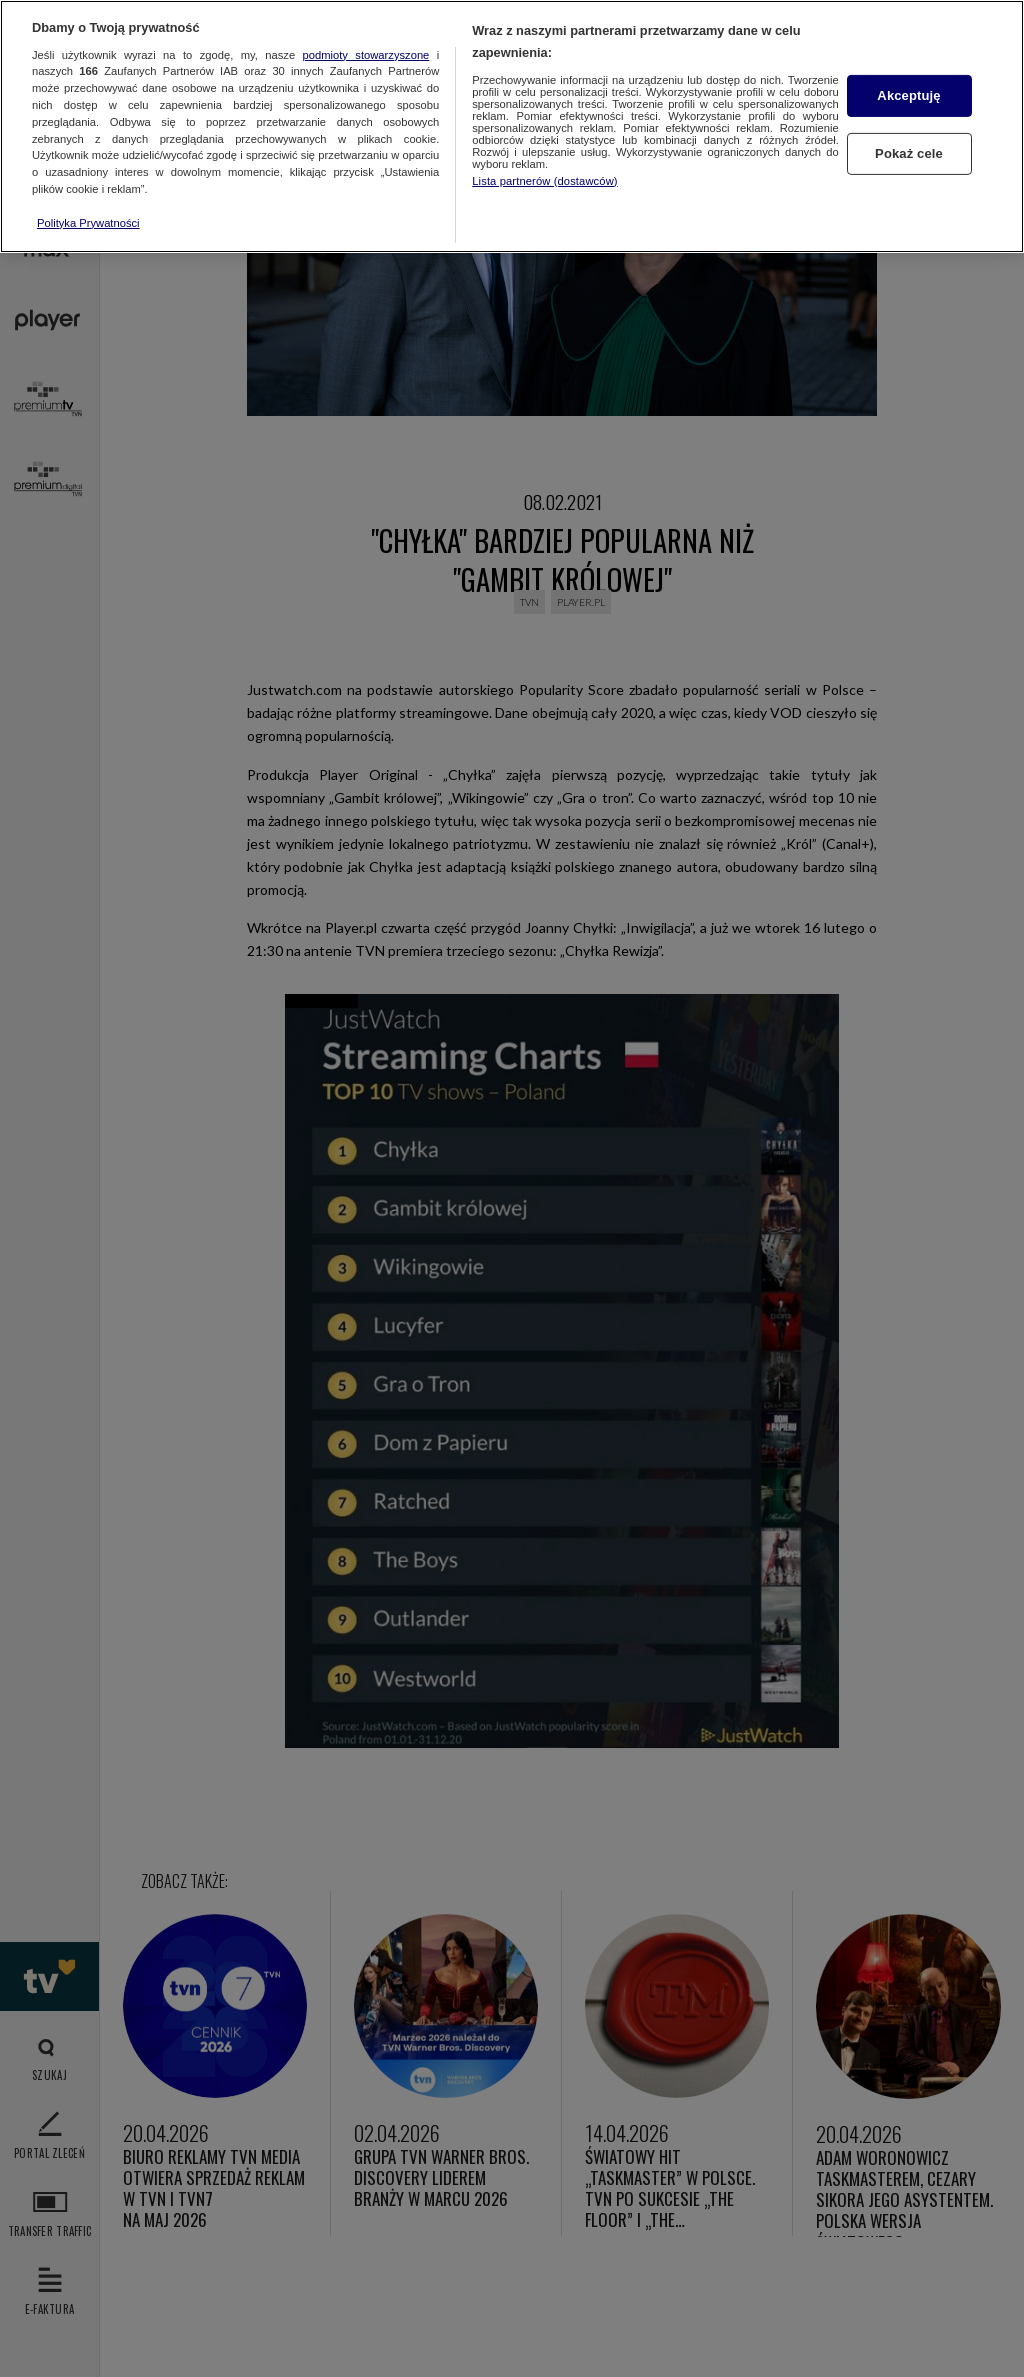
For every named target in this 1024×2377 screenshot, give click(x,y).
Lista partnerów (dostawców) (544, 181)
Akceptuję (908, 95)
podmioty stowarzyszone (366, 55)
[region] (512, 126)
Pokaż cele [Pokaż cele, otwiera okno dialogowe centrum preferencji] (909, 153)
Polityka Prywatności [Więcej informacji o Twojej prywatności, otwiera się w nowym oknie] (88, 223)
